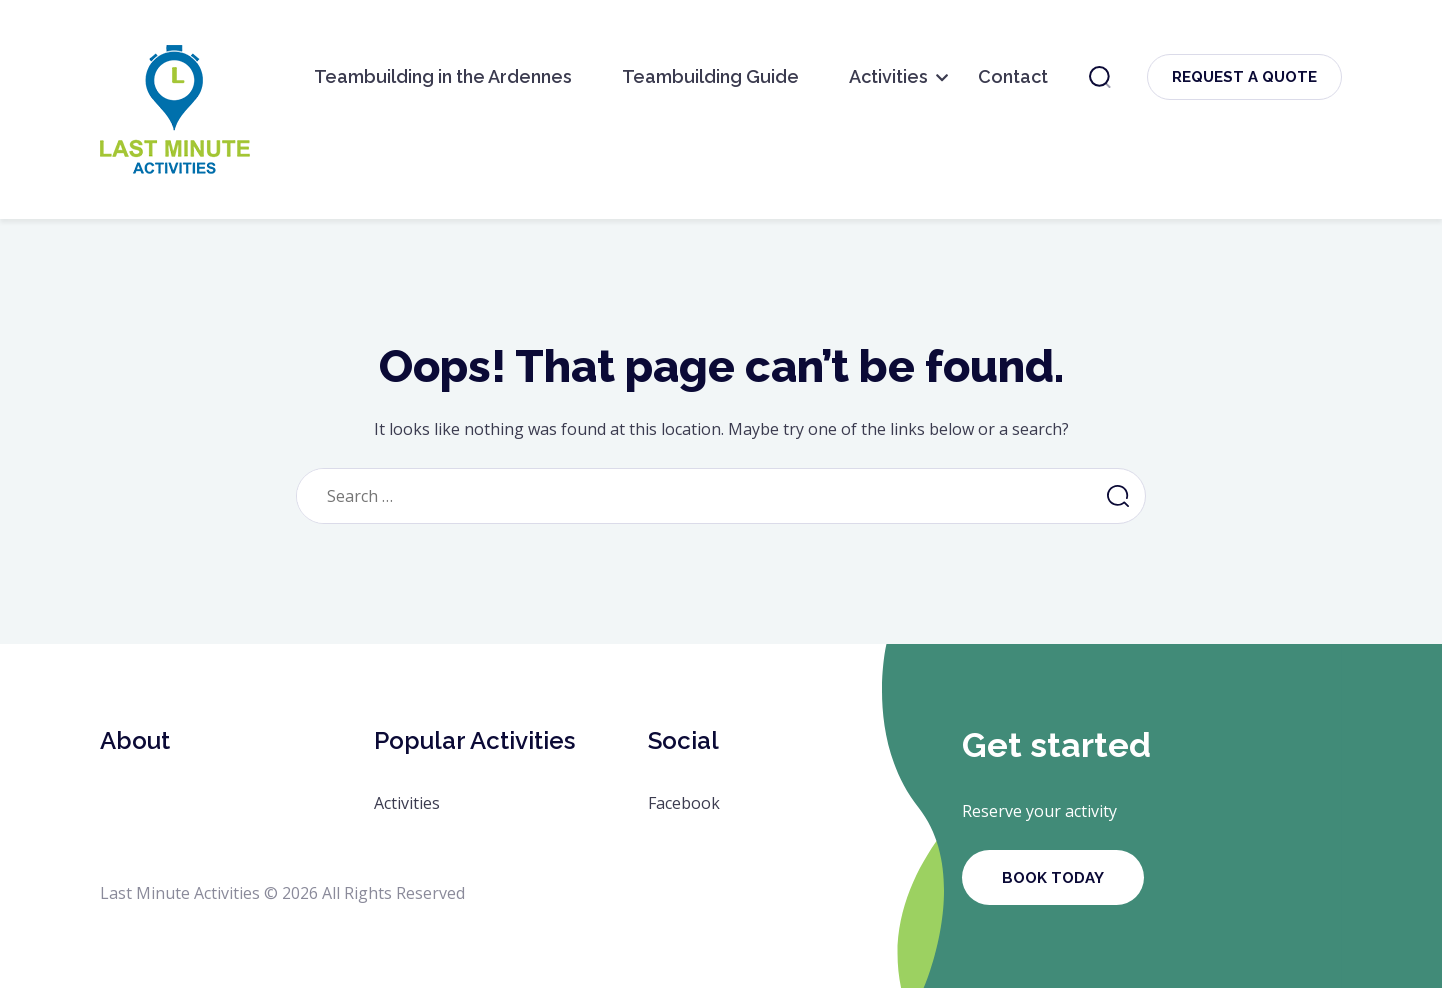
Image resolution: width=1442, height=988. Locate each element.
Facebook (684, 803)
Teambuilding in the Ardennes (443, 76)
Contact (1013, 76)
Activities (888, 76)
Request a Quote (1244, 77)
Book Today (1053, 878)
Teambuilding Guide (710, 76)
